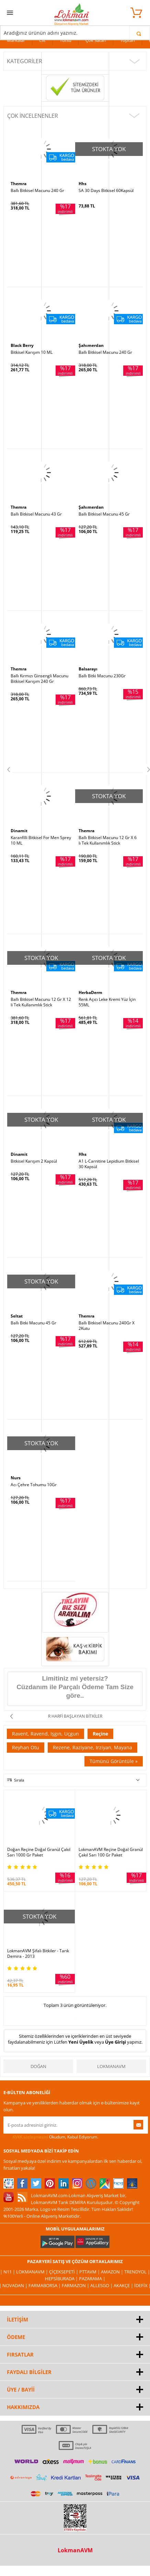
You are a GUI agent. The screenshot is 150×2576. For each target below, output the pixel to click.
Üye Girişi (115, 2042)
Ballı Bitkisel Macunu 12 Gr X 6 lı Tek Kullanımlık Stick (108, 840)
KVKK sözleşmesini (30, 2137)
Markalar (16, 40)
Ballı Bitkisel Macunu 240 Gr (37, 190)
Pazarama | (92, 2278)
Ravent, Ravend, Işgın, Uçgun (45, 1733)
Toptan (127, 40)
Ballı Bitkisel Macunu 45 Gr (104, 514)
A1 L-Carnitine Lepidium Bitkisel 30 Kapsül (109, 1164)
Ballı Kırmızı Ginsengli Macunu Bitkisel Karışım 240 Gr (39, 678)
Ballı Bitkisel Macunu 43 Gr (36, 514)
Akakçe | (124, 2285)
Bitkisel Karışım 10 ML (32, 352)
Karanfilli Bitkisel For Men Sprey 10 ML (41, 840)
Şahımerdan (91, 345)
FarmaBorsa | (45, 2285)
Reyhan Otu (25, 1747)
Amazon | (112, 2272)
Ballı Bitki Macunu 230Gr (102, 676)
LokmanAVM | (32, 2272)
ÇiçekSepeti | (64, 2272)
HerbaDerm (90, 992)
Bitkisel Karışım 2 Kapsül (34, 1161)
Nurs (16, 1478)
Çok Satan (95, 40)
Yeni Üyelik (80, 2042)
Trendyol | (137, 2272)
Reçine (100, 1733)
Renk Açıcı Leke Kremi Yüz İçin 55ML (107, 1002)
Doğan (38, 2066)
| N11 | (8, 2272)
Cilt (42, 40)
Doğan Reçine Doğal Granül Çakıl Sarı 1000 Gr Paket (38, 1852)
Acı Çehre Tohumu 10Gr (34, 1485)
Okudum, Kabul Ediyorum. (50, 2137)
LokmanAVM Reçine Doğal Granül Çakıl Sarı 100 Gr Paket (111, 1852)
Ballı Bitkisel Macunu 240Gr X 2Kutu (107, 1325)
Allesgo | (102, 2285)
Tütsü (65, 40)
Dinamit (19, 831)
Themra (18, 184)
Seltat (17, 1316)
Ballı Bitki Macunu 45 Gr (33, 1323)
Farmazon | (76, 2285)
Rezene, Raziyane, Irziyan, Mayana (92, 1747)
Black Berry (22, 345)
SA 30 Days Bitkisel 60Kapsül (106, 190)
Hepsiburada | (62, 2278)
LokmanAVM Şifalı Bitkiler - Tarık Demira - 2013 (38, 1953)
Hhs (82, 184)
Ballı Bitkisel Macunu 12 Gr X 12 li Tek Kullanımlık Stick (41, 1002)
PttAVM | (90, 2272)
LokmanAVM (111, 2066)
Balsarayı (88, 669)
